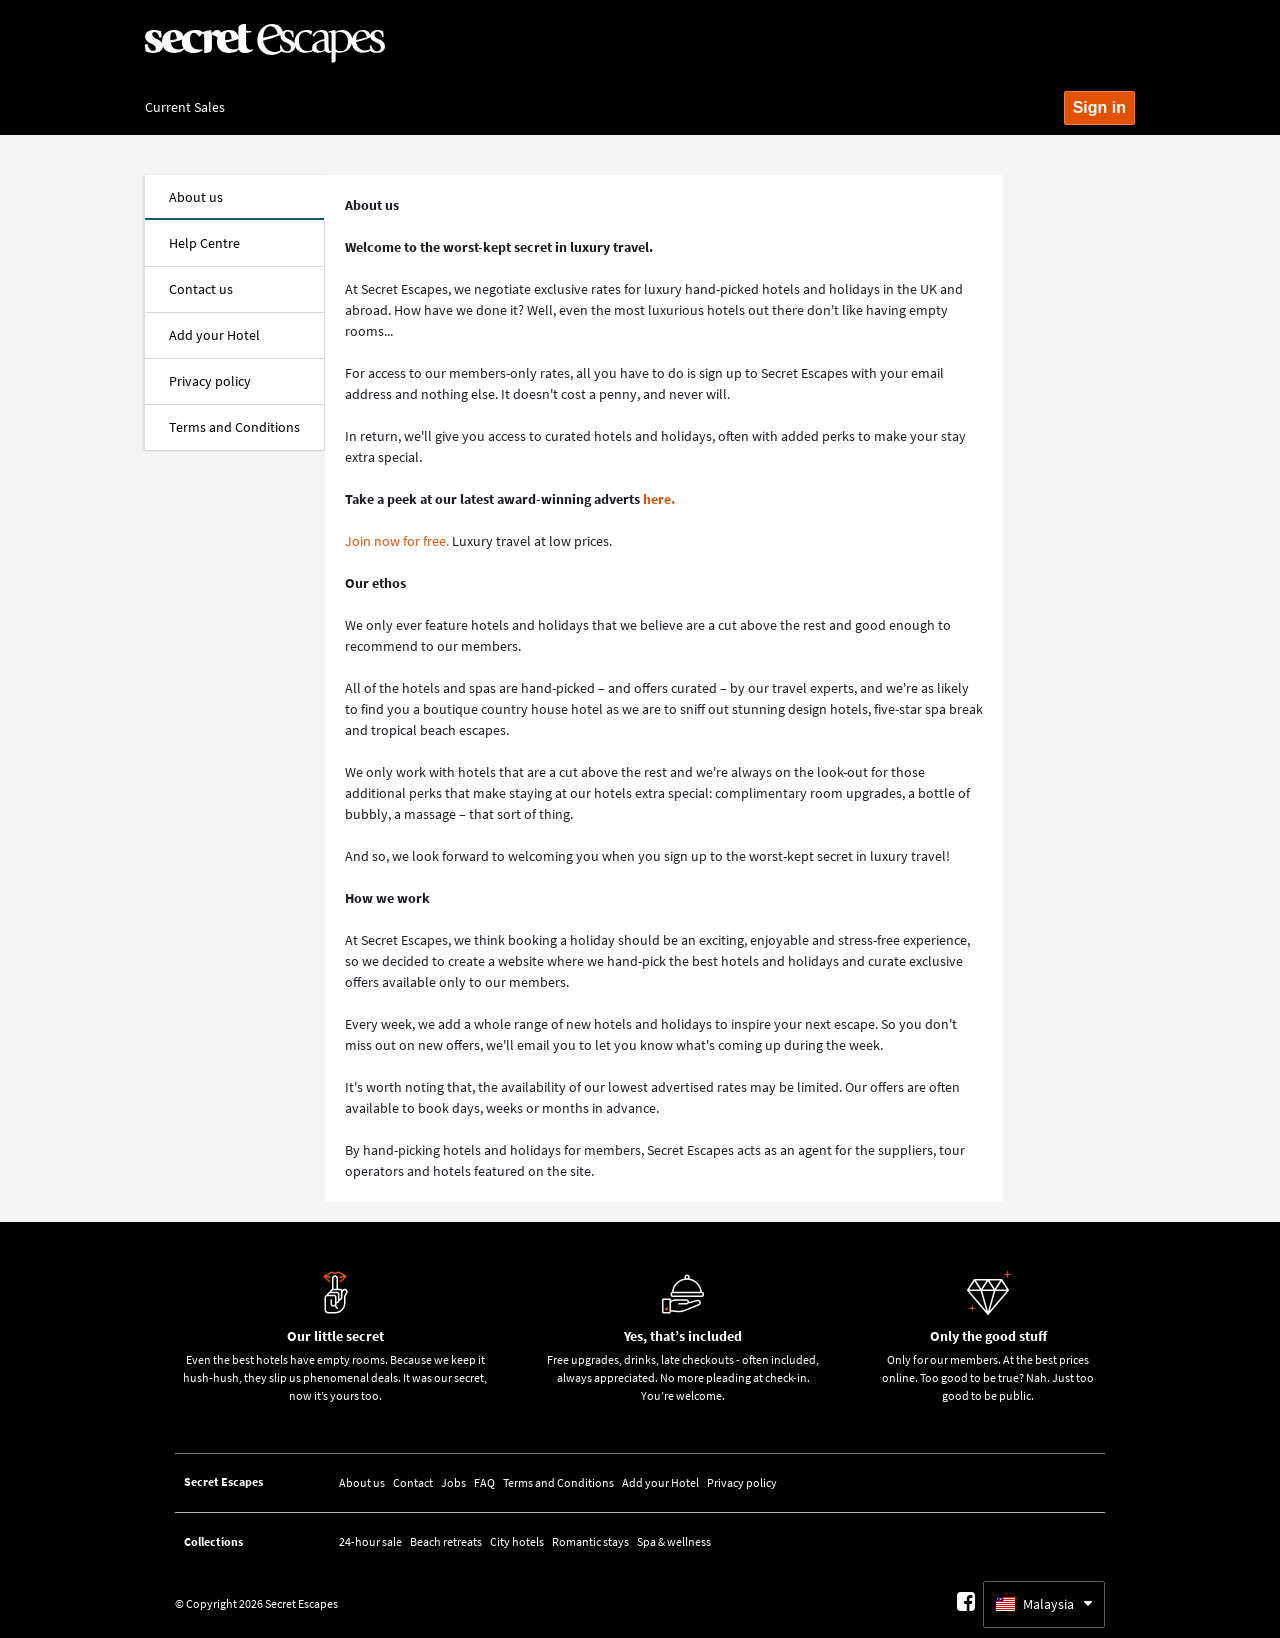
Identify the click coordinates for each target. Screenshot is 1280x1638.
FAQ (484, 1482)
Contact (413, 1482)
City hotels (517, 1541)
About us (362, 1482)
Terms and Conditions (558, 1482)
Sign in (1099, 107)
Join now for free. (397, 541)
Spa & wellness (674, 1541)
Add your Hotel (660, 1482)
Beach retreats (446, 1541)
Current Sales (185, 107)
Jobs (453, 1482)
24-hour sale (370, 1541)
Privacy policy (742, 1482)
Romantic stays (590, 1541)
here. (659, 499)
